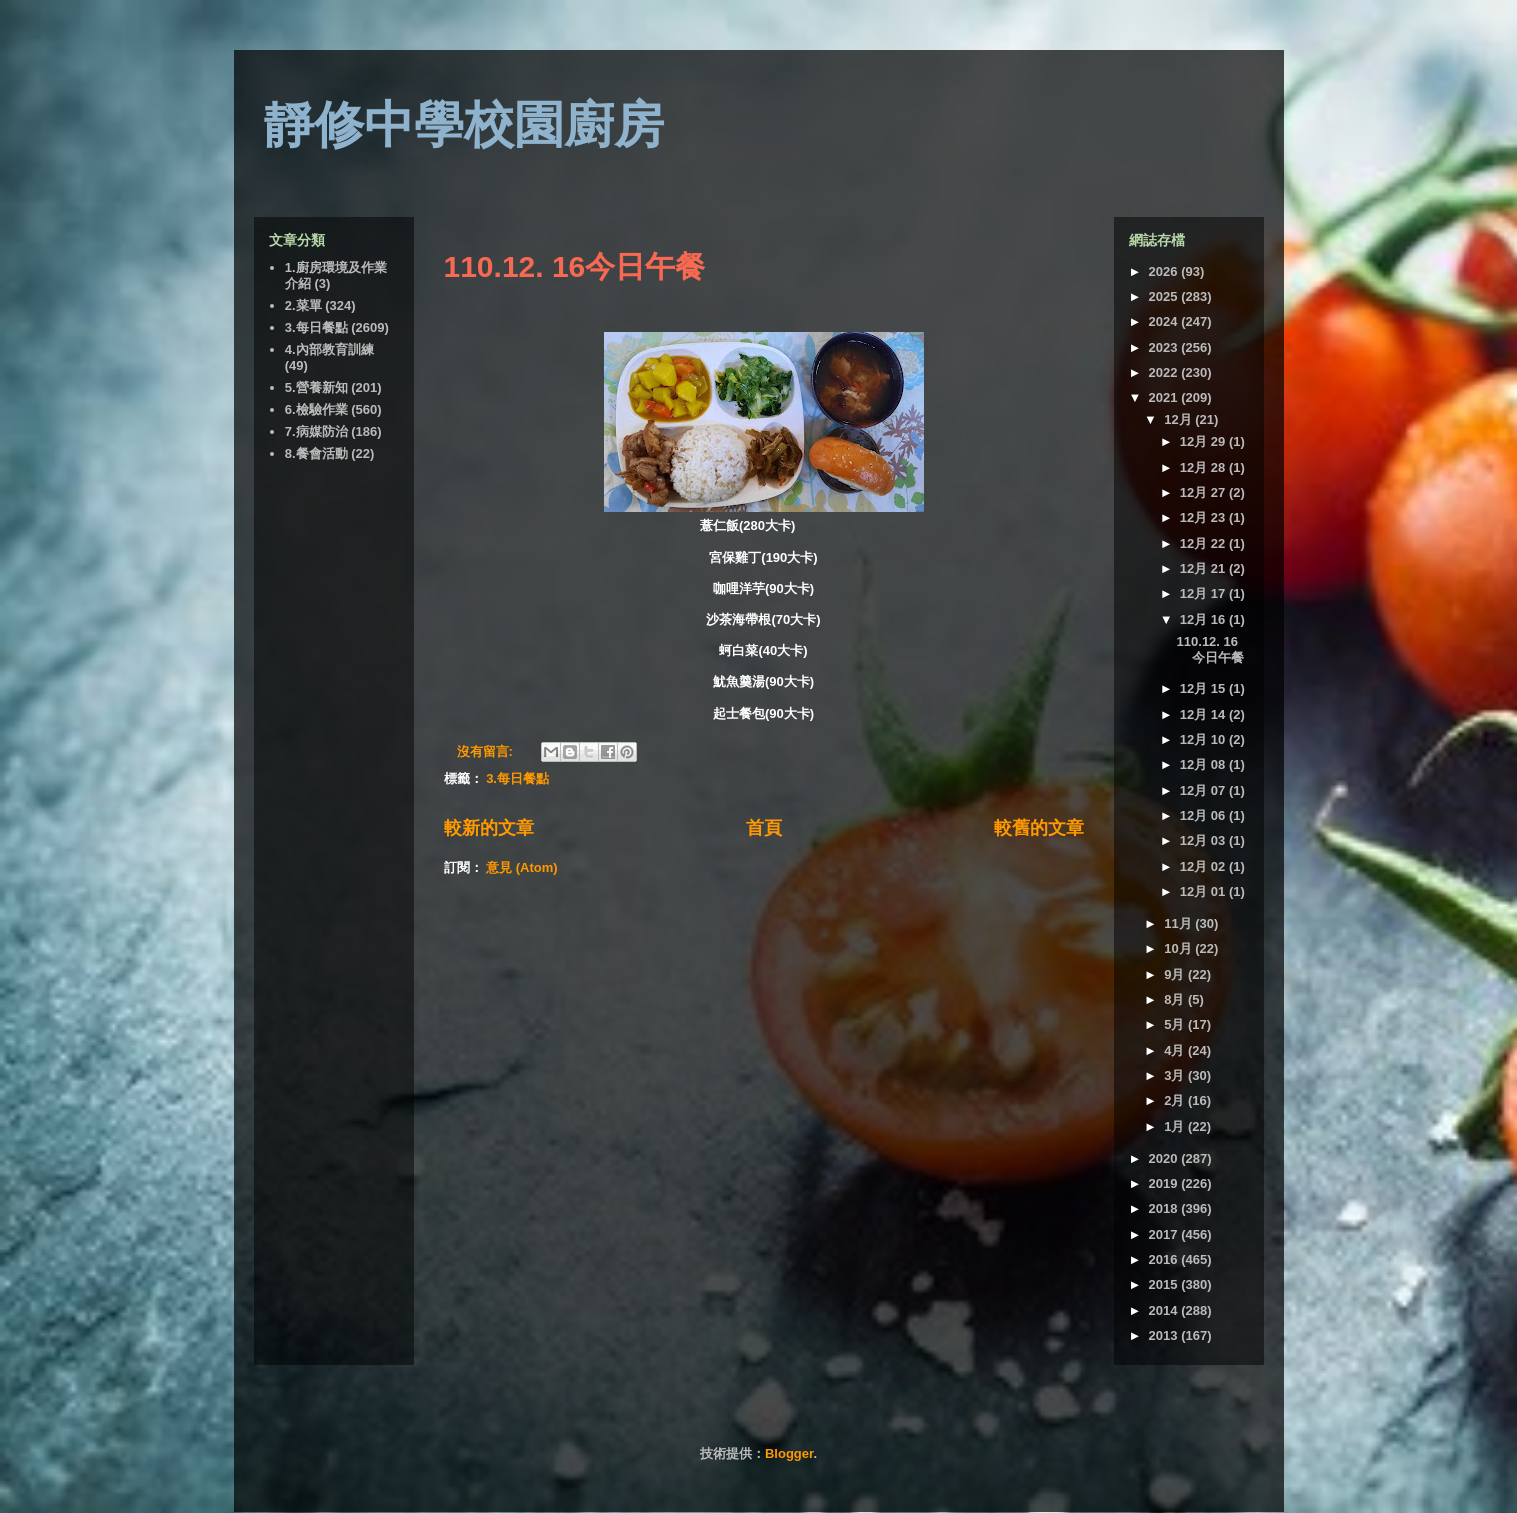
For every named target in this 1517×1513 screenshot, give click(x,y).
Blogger (789, 1453)
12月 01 (1204, 891)
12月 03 (1204, 840)
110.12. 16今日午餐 (575, 266)
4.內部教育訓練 (329, 349)
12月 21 (1204, 568)
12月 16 (1204, 619)
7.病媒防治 (316, 431)
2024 (1165, 321)
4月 (1176, 1050)
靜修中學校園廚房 (464, 125)
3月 (1176, 1075)
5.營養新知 (316, 387)
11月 (1179, 923)
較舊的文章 (1039, 828)
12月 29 (1204, 441)
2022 (1165, 372)
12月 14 (1204, 714)
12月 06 (1204, 815)
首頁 (764, 828)
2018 (1165, 1208)
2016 (1165, 1259)
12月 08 (1204, 764)
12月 (1179, 419)
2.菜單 (303, 305)
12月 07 (1204, 790)
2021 (1165, 397)
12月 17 (1204, 593)
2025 (1165, 296)
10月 (1179, 948)
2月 (1176, 1100)
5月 (1176, 1024)
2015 (1165, 1284)
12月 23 (1204, 517)
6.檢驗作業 (316, 409)
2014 (1165, 1310)
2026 (1165, 271)
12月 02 (1204, 866)
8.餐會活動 (316, 453)
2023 (1165, 347)
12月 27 (1204, 492)
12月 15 (1204, 688)
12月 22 (1204, 543)
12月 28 (1204, 467)
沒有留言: (487, 751)
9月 (1176, 974)
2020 (1165, 1158)
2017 (1165, 1234)
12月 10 (1204, 739)
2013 (1165, 1335)
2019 (1165, 1183)
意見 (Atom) (522, 867)
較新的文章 (489, 828)
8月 (1176, 999)
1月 (1176, 1126)
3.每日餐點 (517, 778)
